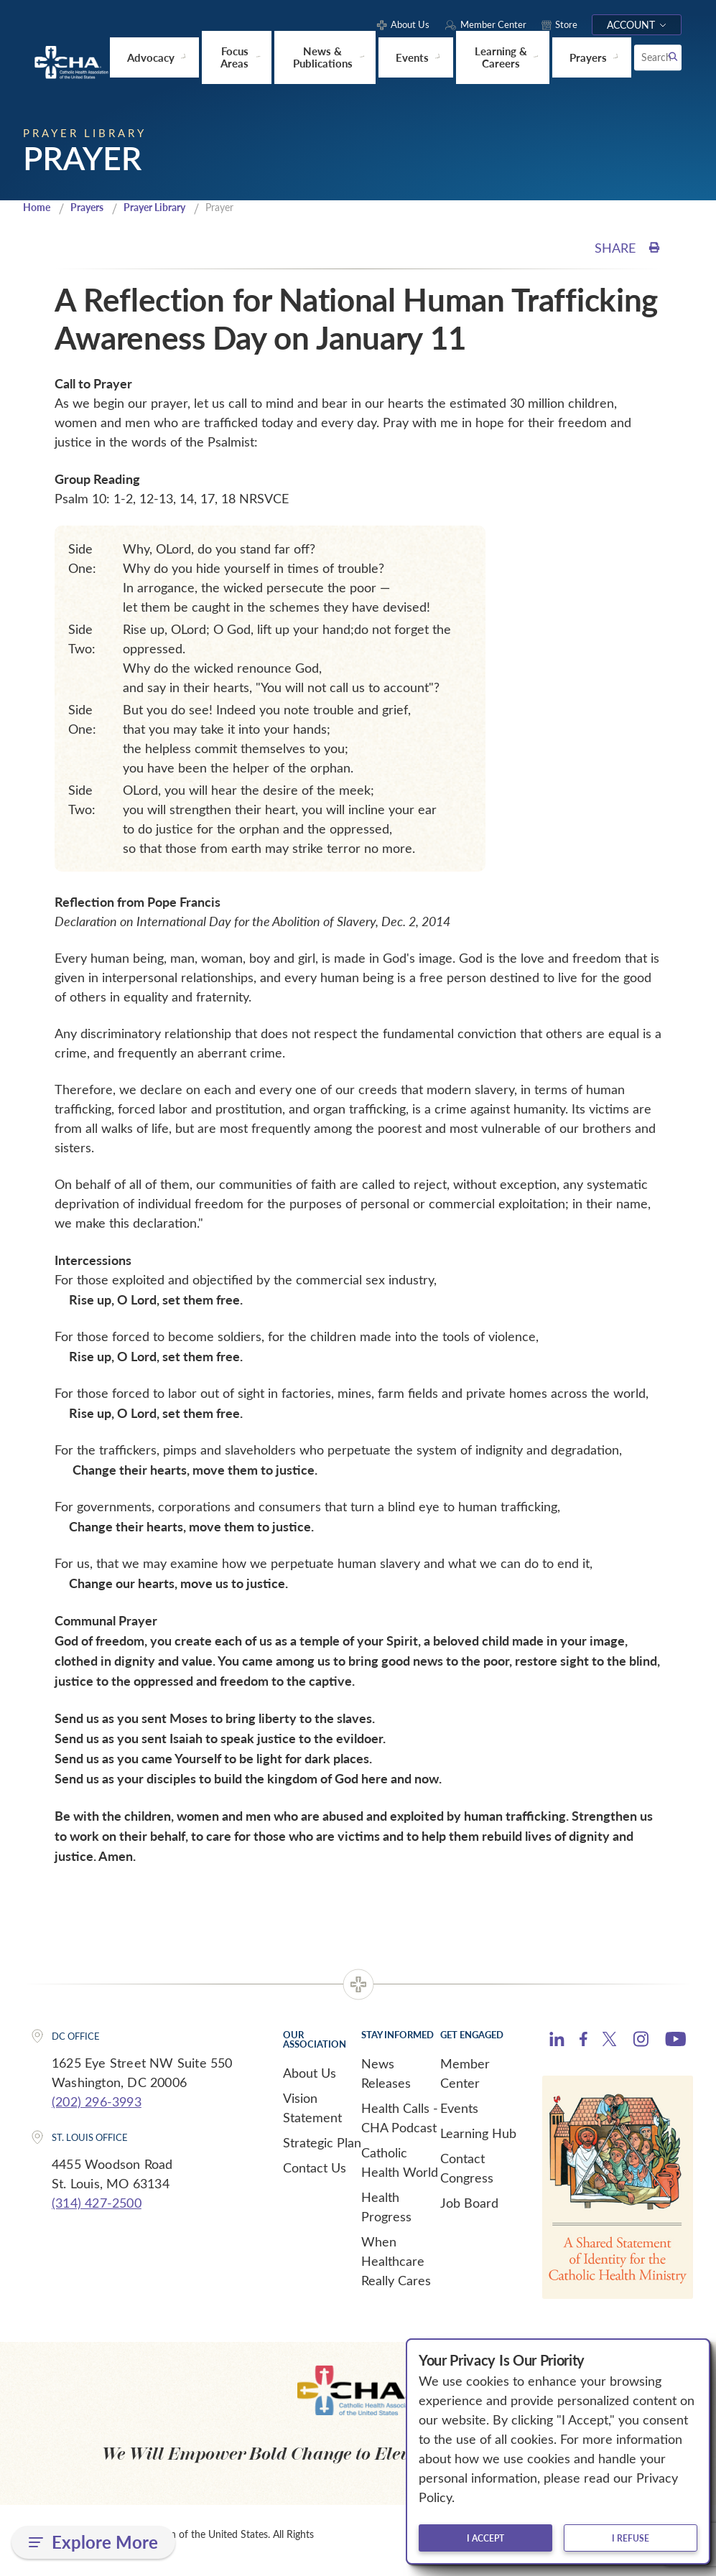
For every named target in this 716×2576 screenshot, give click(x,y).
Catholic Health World (399, 2161)
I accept (485, 2538)
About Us (309, 2072)
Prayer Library (166, 206)
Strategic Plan (322, 2141)
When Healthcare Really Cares (396, 2260)
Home (38, 206)
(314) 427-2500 (96, 2202)
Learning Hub (478, 2132)
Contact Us (314, 2166)
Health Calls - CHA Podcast (399, 2117)
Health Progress (386, 2206)
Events (459, 2107)
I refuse (630, 2538)
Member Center (465, 2072)
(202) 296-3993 (96, 2100)
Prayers (92, 206)
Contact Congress (466, 2167)
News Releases (386, 2072)
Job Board (469, 2202)
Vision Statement (312, 2107)
